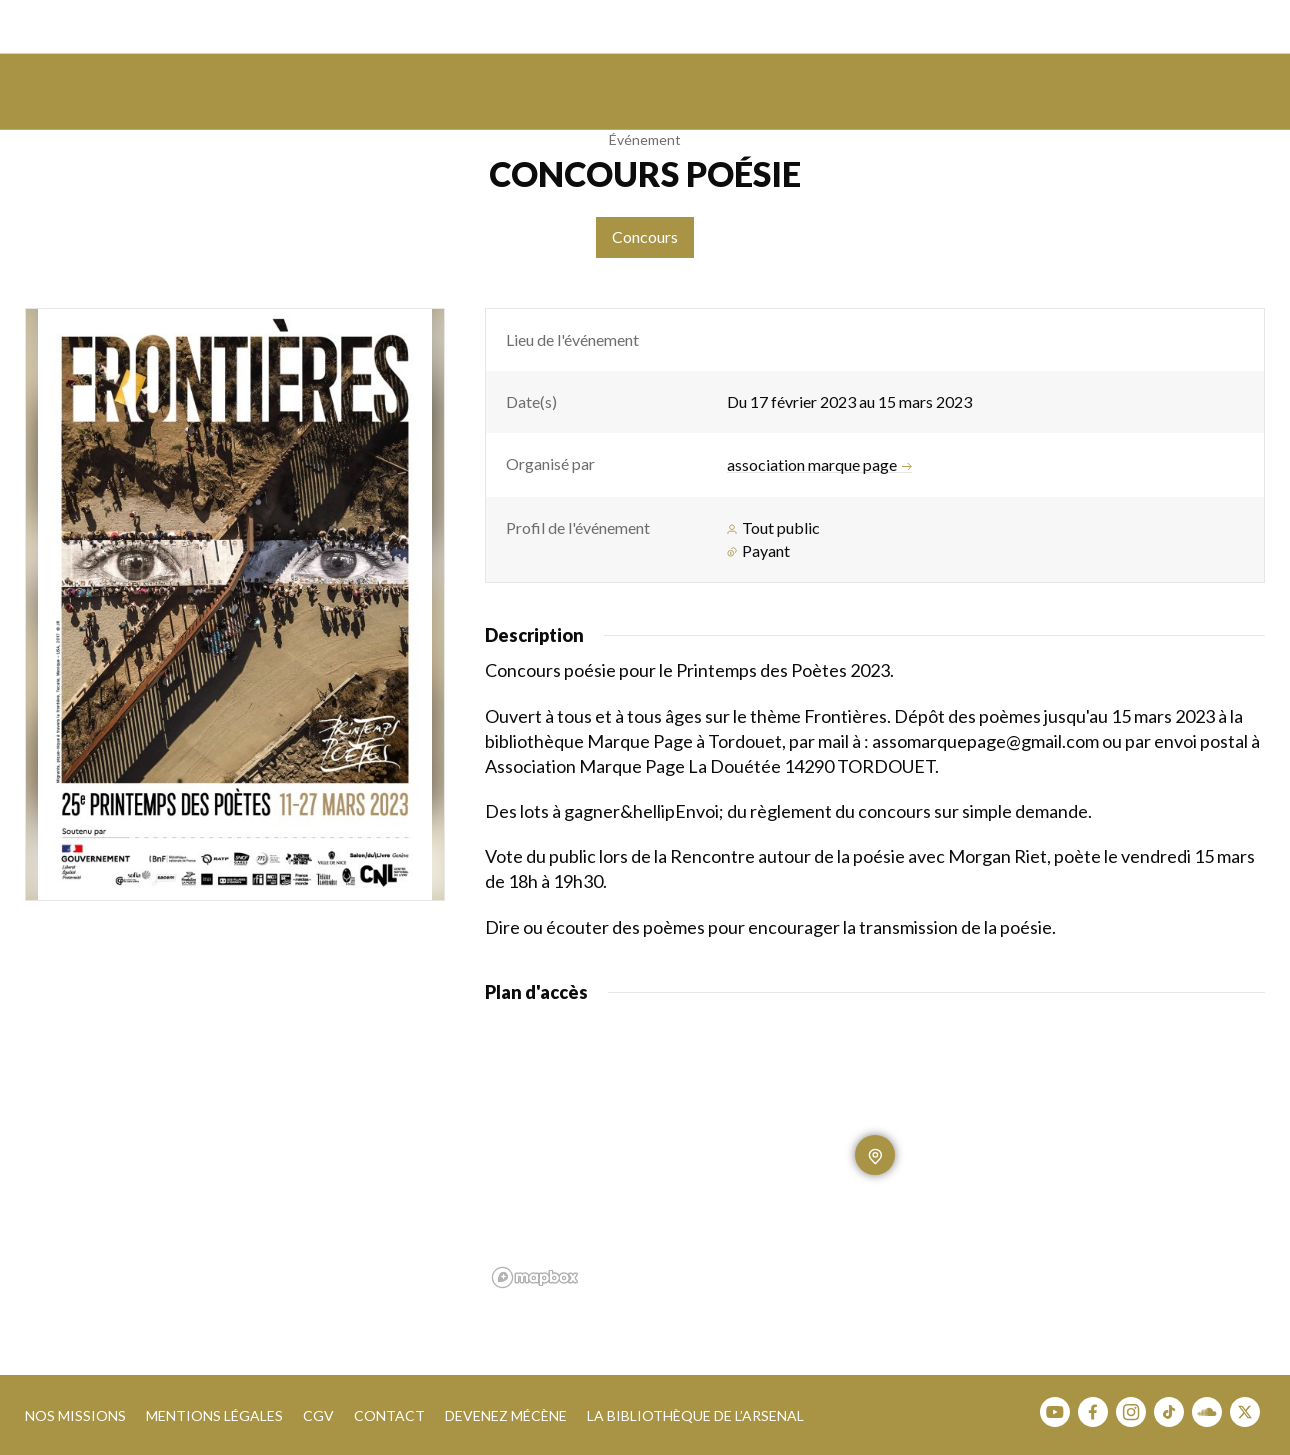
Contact (389, 1415)
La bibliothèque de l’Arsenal (695, 1415)
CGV (318, 1415)
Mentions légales (214, 1415)
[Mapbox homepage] (535, 1277)
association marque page (819, 465)
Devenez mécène (506, 1415)
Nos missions (75, 1415)
